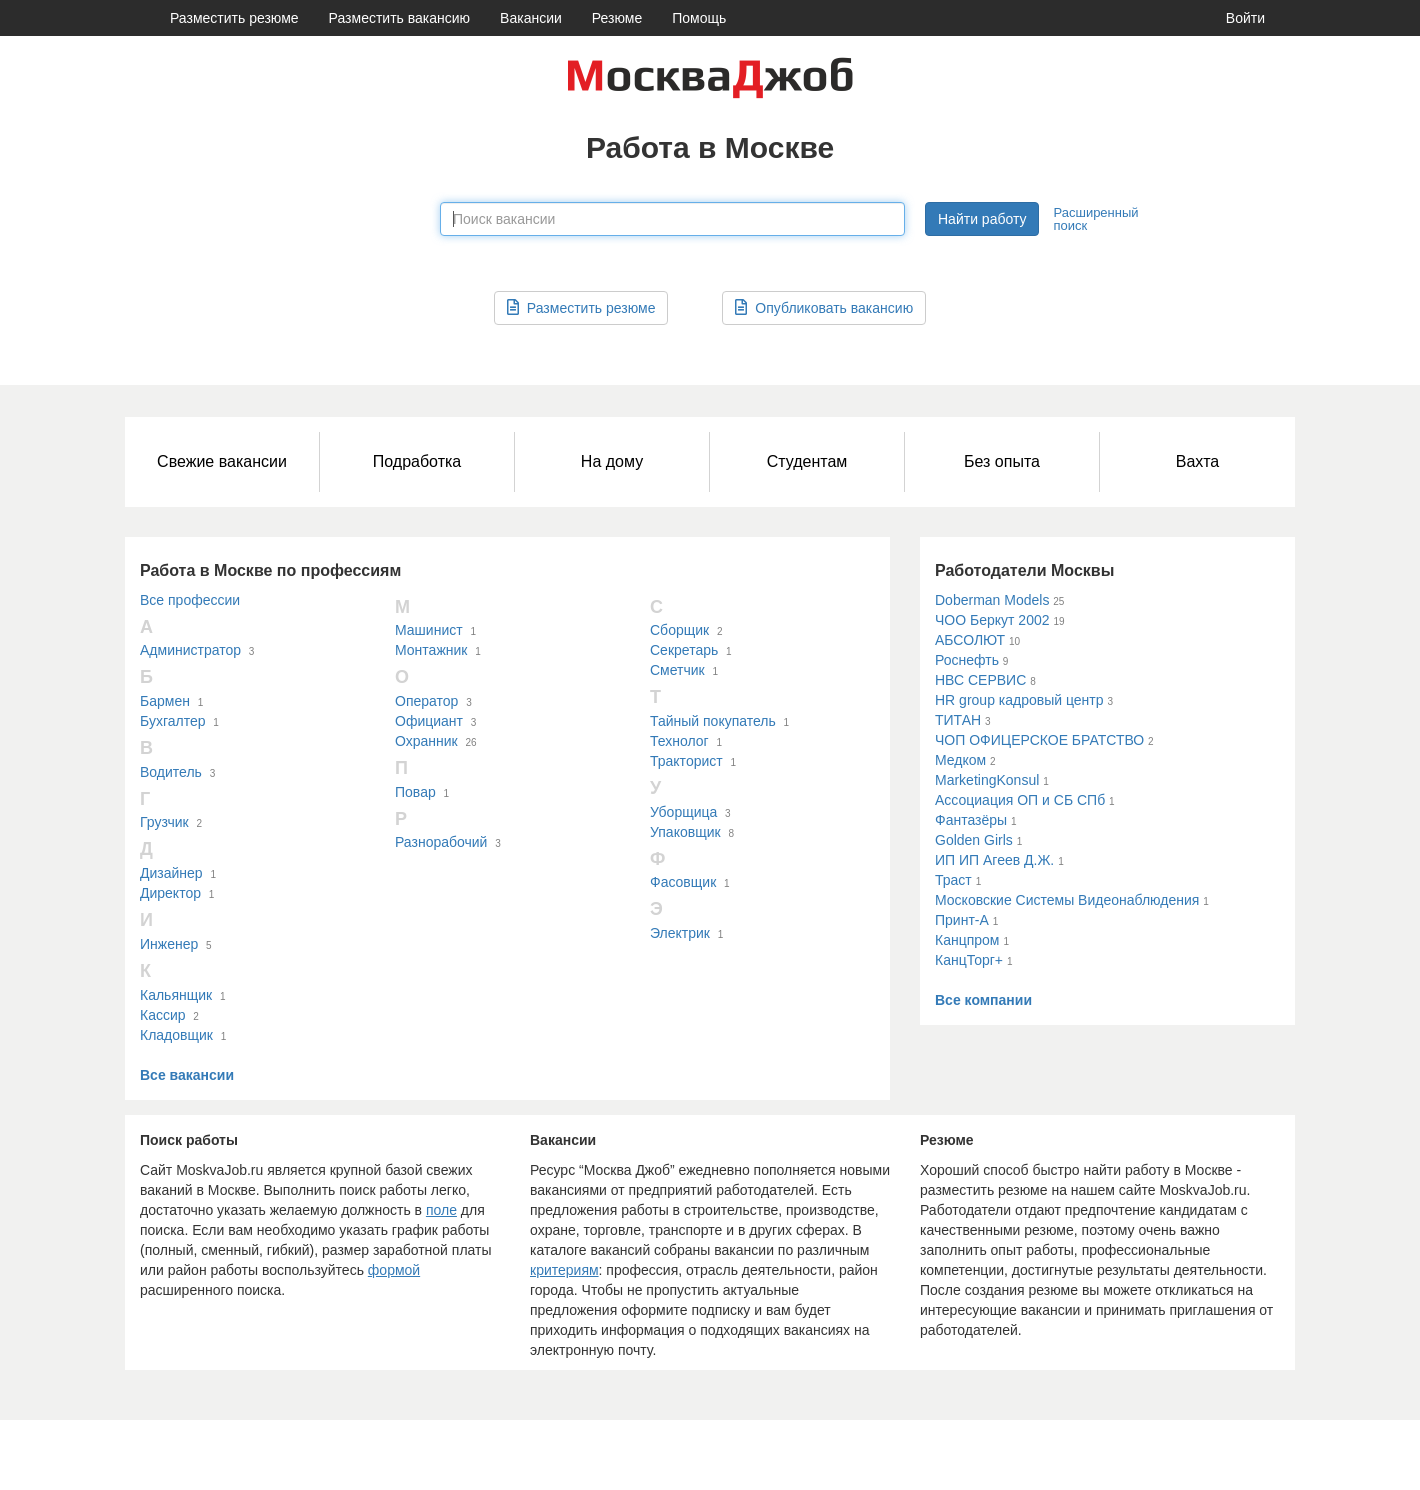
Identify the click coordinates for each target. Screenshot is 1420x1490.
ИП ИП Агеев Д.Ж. (994, 860)
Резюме (617, 18)
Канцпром (967, 940)
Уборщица (683, 812)
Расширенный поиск (1095, 219)
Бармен (165, 701)
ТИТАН (958, 720)
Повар (415, 792)
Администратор (190, 650)
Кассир (163, 1015)
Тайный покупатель (713, 721)
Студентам (807, 461)
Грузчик (164, 822)
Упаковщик (685, 832)
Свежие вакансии (222, 461)
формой (394, 1270)
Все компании (983, 1000)
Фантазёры (971, 820)
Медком (960, 760)
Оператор (426, 701)
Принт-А (962, 920)
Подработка (417, 461)
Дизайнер (171, 873)
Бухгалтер (172, 721)
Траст (953, 880)
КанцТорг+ (969, 960)
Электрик (680, 933)
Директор (170, 893)
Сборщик (679, 630)
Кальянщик (176, 995)
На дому (612, 461)
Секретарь (684, 650)
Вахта (1197, 461)
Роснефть (967, 660)
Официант (429, 721)
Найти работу (982, 219)
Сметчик (677, 670)
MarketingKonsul (987, 780)
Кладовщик (176, 1035)
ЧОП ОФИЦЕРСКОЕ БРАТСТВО (1039, 740)
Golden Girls (974, 840)
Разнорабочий (441, 842)
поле (441, 1210)
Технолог (679, 741)
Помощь (699, 18)
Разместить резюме (234, 18)
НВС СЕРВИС (980, 680)
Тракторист (686, 761)
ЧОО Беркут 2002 (992, 620)
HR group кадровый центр (1019, 700)
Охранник (426, 741)
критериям (564, 1270)
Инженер (169, 944)
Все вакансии (187, 1075)
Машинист (429, 630)
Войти (1245, 18)
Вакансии (531, 18)
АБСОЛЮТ (970, 640)
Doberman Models (992, 600)
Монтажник (431, 650)
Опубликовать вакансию (824, 307)
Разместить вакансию (400, 18)
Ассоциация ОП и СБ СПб (1020, 800)
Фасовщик (683, 882)
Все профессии (190, 600)
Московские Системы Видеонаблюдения (1067, 900)
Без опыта (1002, 461)
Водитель (171, 772)
